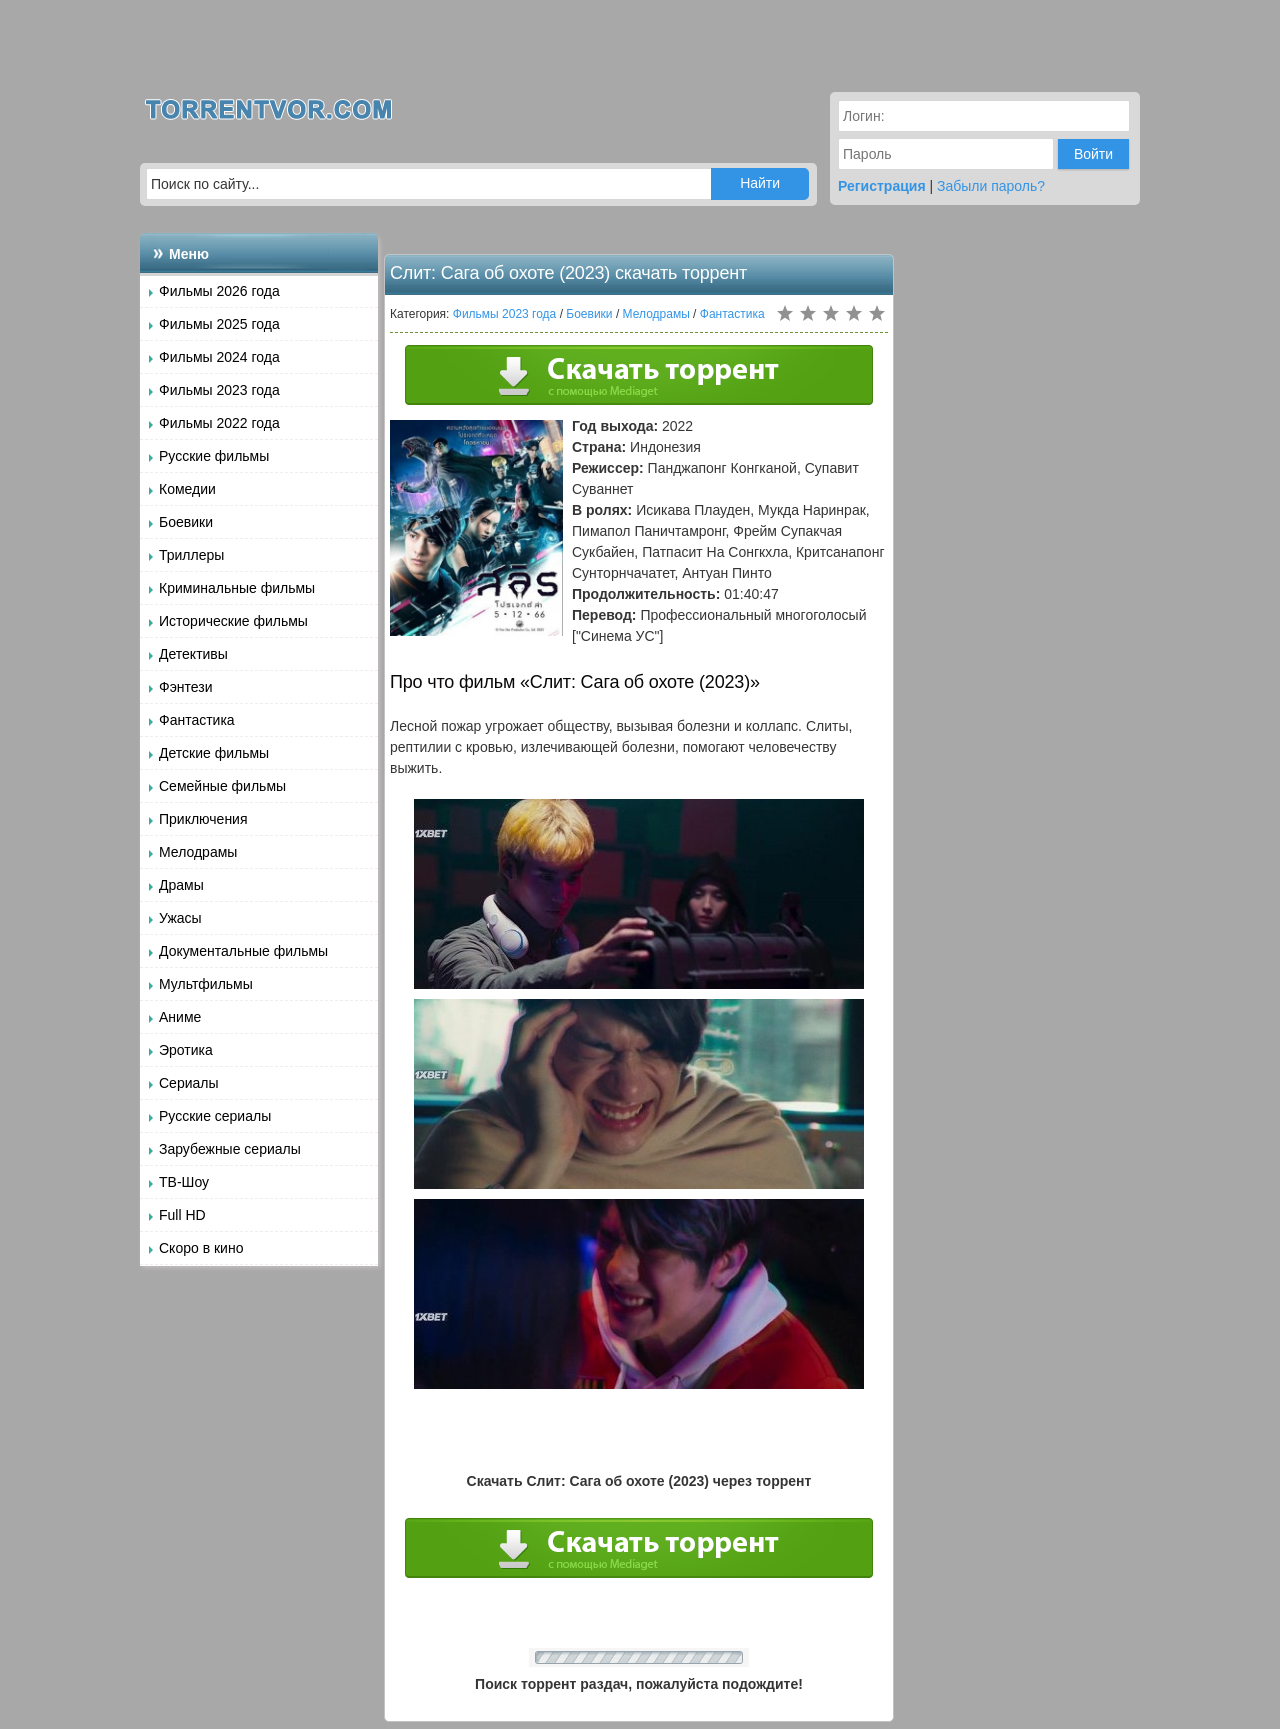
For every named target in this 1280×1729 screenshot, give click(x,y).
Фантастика (197, 720)
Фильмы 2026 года (219, 291)
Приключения (203, 819)
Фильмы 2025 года (219, 324)
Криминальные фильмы (237, 588)
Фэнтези (186, 687)
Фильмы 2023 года (219, 390)
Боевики (186, 522)
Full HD (182, 1215)
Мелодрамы (198, 852)
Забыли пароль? (991, 186)
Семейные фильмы (222, 786)
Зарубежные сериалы (230, 1149)
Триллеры (191, 555)
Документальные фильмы (243, 951)
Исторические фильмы (233, 621)
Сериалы (189, 1083)
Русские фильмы (214, 456)
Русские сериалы (215, 1116)
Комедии (187, 489)
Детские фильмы (214, 753)
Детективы (193, 654)
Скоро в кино (201, 1248)
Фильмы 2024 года (219, 357)
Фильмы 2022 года (219, 423)
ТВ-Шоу (184, 1182)
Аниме (180, 1017)
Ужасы (180, 918)
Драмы (181, 885)
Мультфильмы (206, 984)
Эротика (186, 1050)
